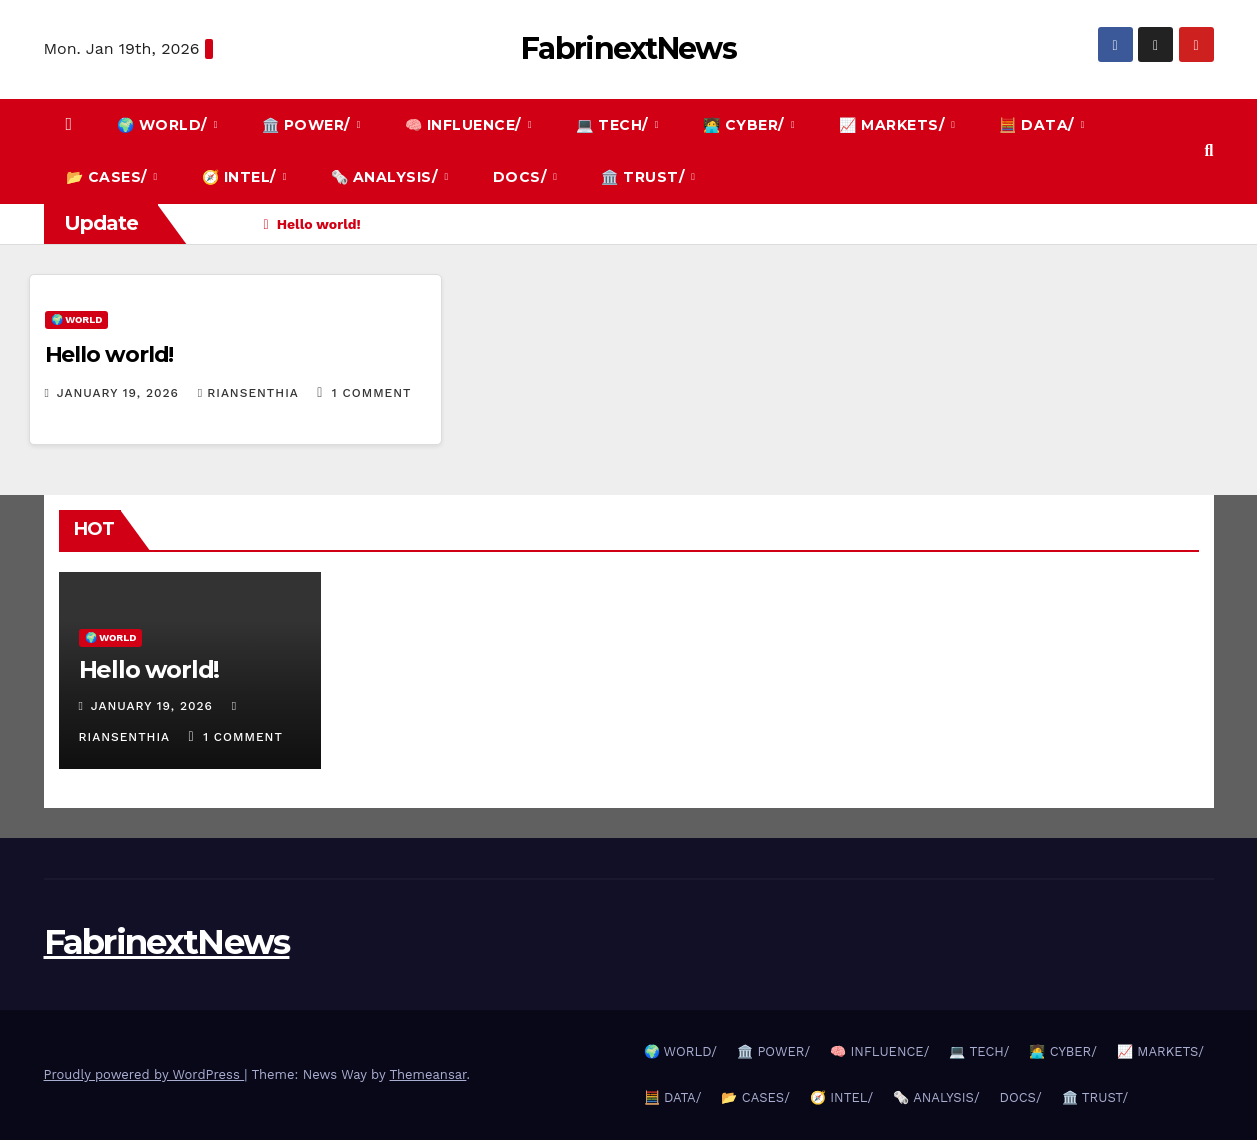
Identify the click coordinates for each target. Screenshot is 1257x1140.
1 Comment (372, 393)
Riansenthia (250, 393)
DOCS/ (522, 177)
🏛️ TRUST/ (645, 177)
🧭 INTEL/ (241, 177)
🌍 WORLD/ (164, 125)
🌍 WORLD (77, 319)
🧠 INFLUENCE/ (465, 125)
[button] (1209, 150)
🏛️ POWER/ (308, 125)
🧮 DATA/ (1038, 125)
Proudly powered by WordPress (144, 1074)
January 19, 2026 (120, 393)
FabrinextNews (628, 48)
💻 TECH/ (614, 125)
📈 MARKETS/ (894, 125)
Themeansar (427, 1074)
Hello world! (109, 354)
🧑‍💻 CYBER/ (746, 125)
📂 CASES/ (109, 177)
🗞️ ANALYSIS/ (386, 177)
